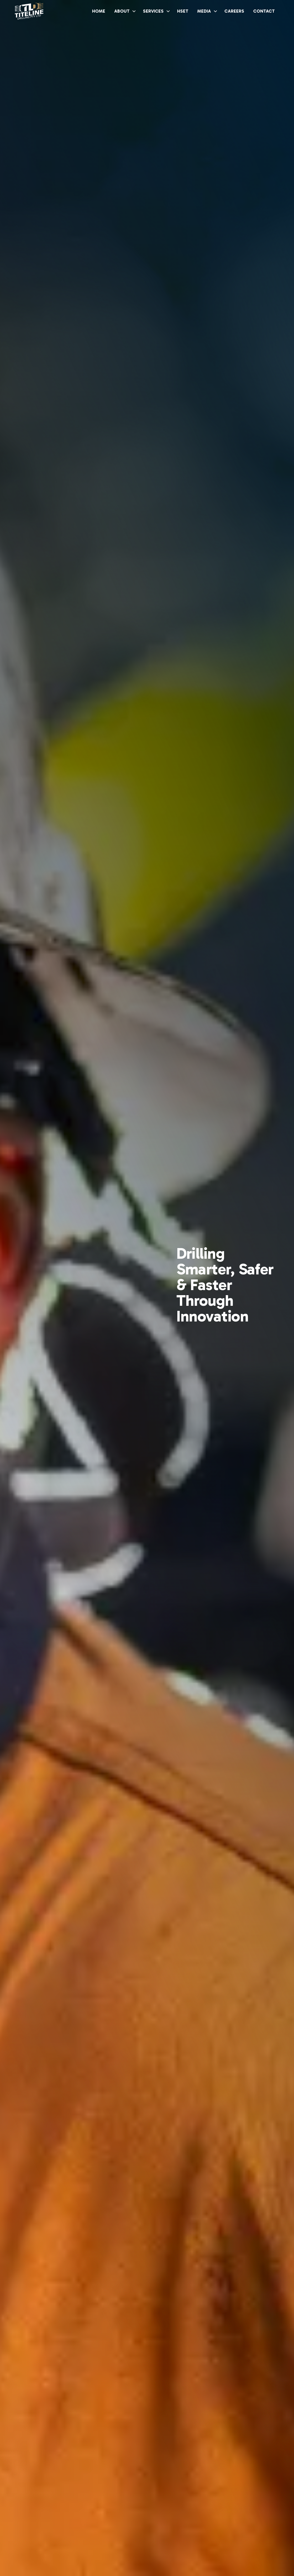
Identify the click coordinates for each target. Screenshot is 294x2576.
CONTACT (264, 11)
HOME (98, 11)
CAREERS (234, 11)
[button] (124, 11)
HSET (182, 11)
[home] (29, 11)
